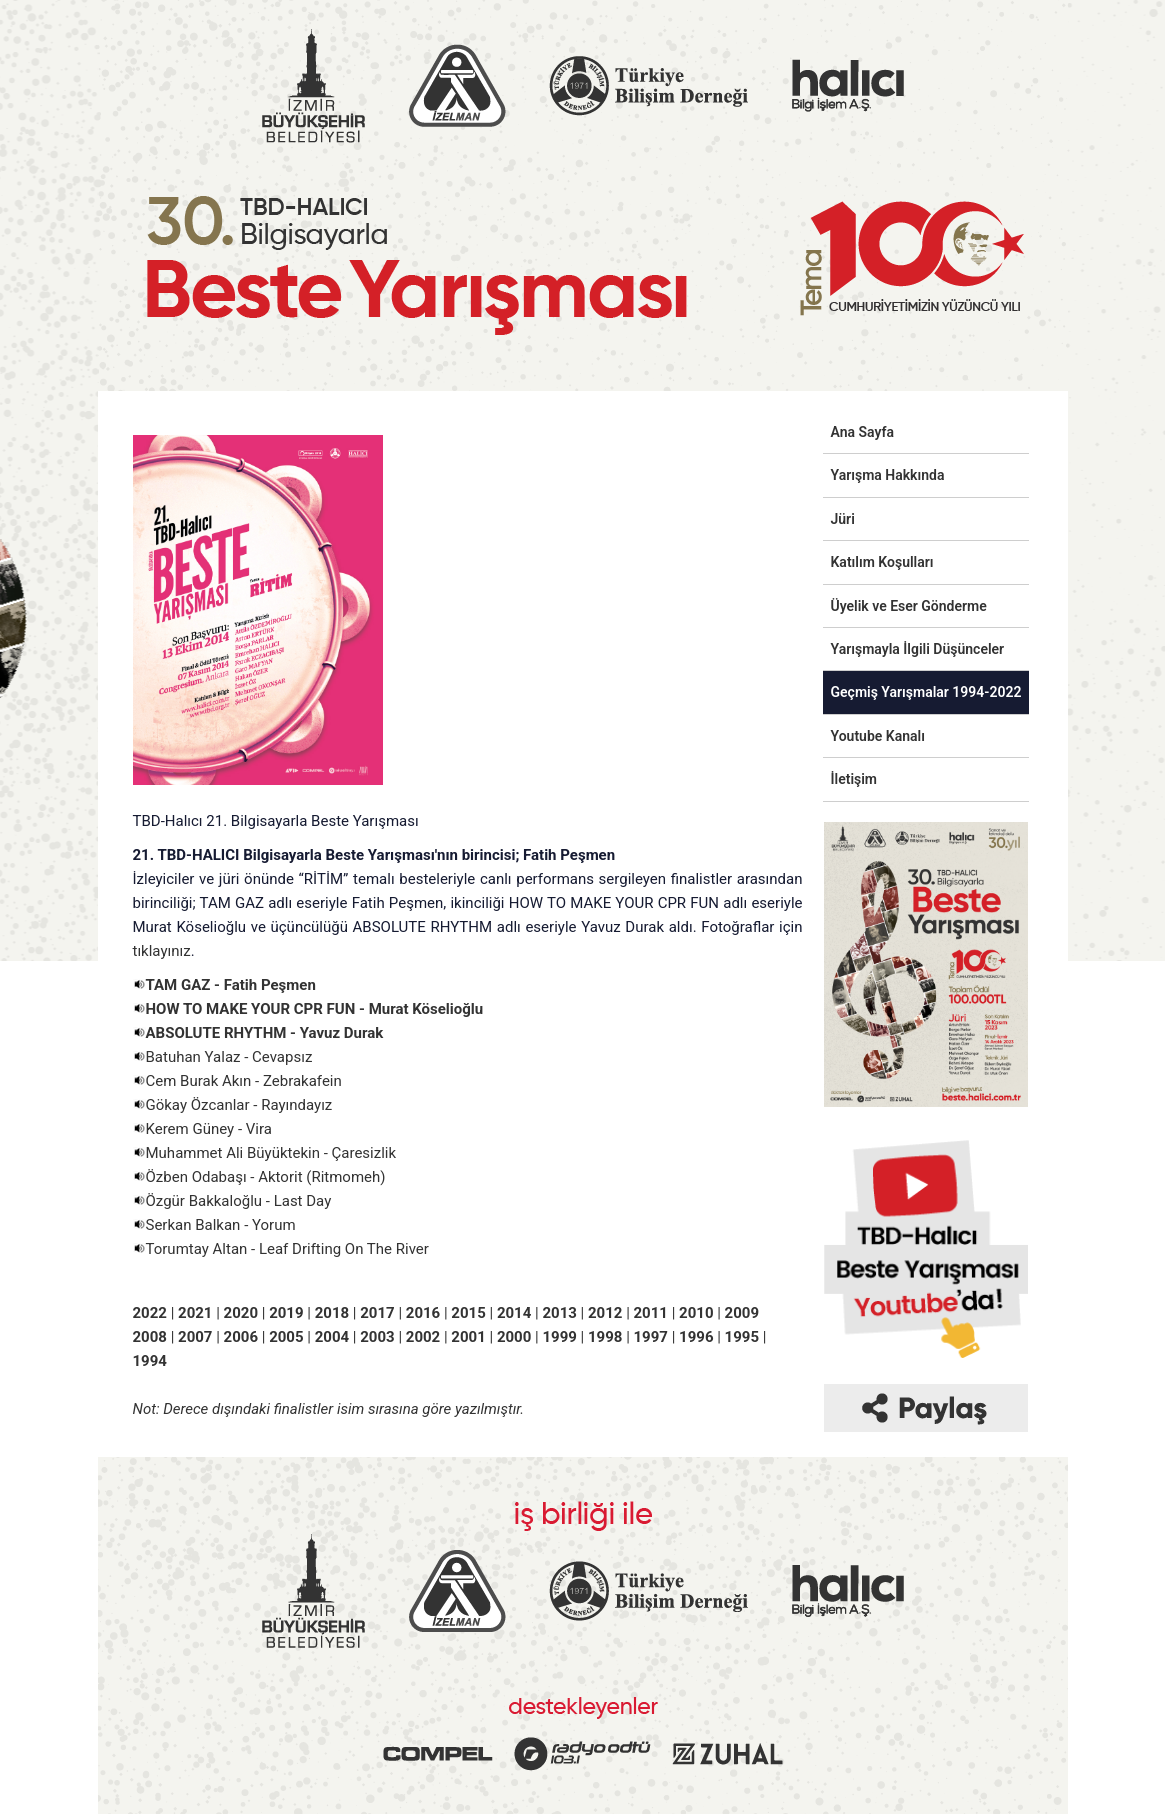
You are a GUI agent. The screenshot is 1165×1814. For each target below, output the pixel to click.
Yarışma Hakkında (888, 475)
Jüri (843, 519)
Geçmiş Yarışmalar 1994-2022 (926, 692)
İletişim (854, 779)
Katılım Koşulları (882, 562)
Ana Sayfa (863, 432)
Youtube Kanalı (878, 736)
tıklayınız (162, 951)
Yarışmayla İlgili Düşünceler (918, 649)
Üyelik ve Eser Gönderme (909, 606)
